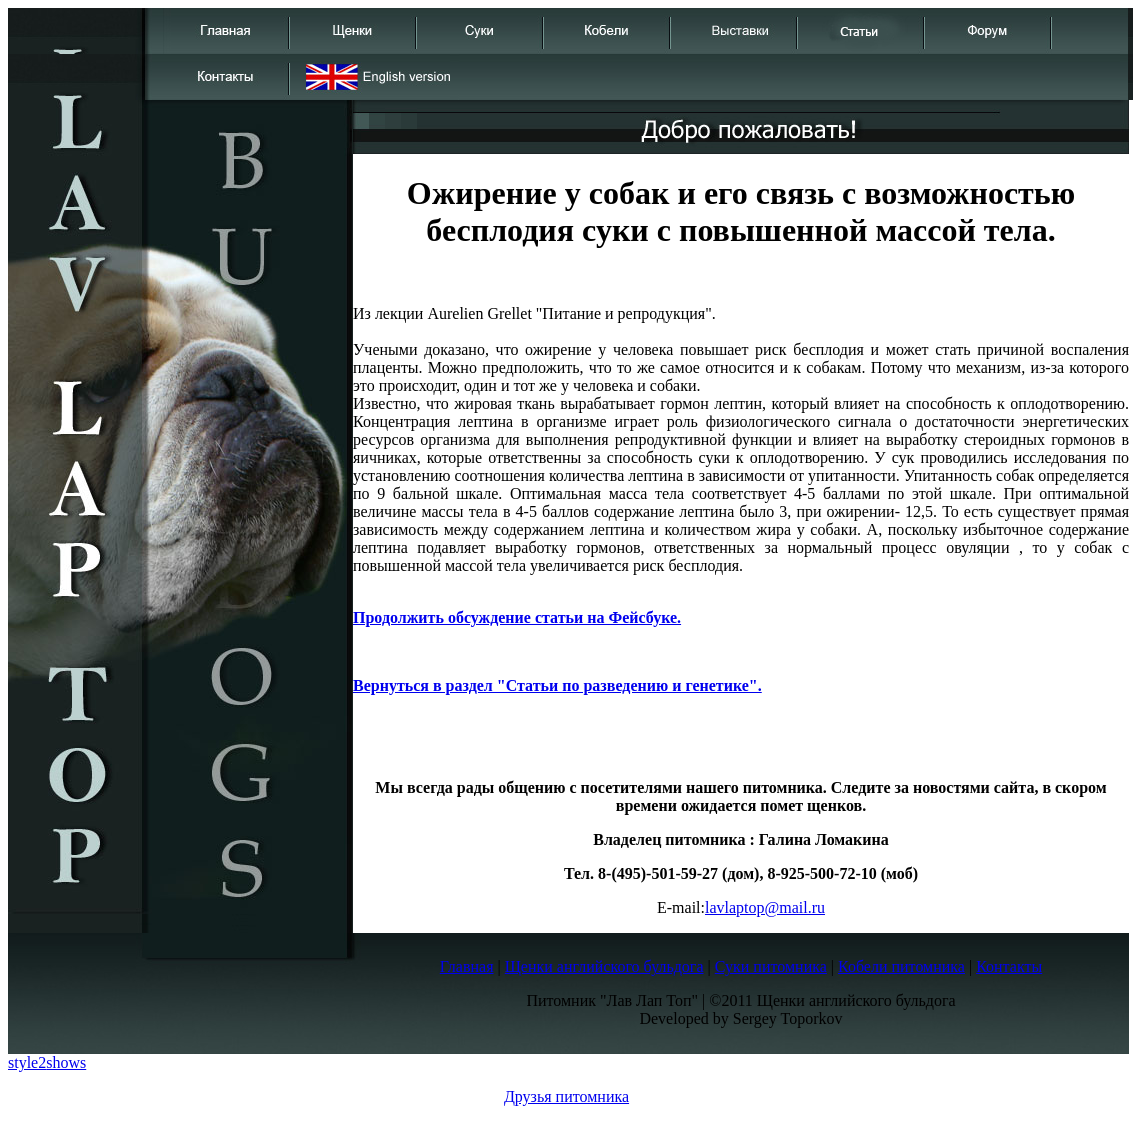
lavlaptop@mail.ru (765, 907)
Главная (467, 966)
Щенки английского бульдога (604, 966)
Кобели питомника (901, 966)
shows (66, 1062)
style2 (27, 1062)
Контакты (1009, 966)
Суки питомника (771, 966)
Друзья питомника (566, 1096)
